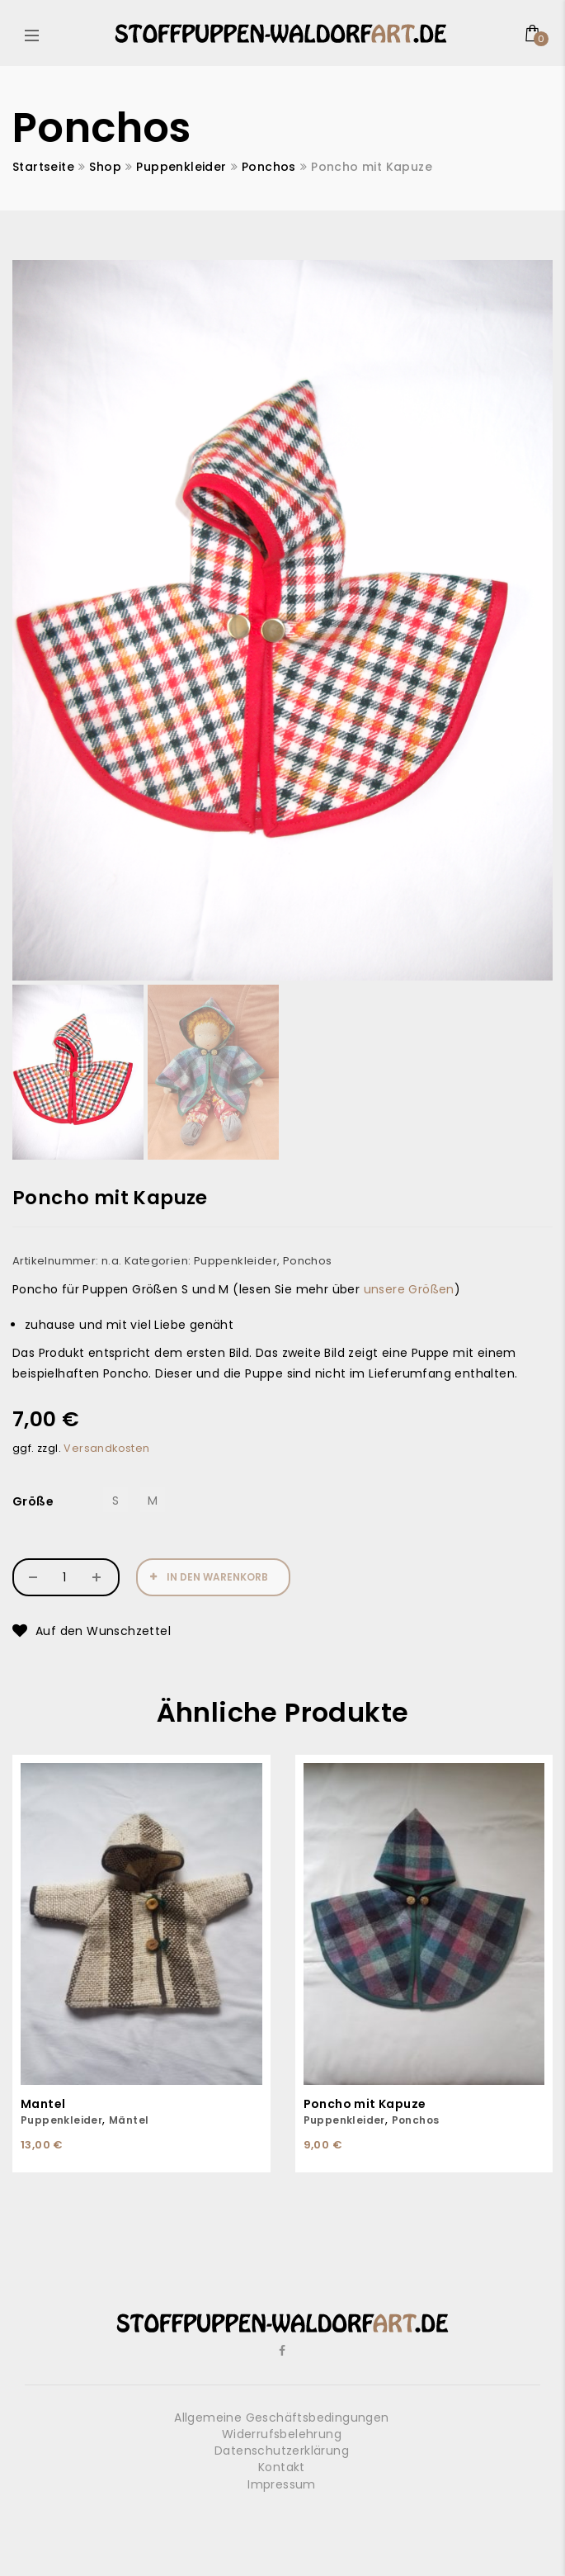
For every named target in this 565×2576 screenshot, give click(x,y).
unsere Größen (409, 1289)
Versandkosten (106, 1448)
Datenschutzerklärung (281, 2450)
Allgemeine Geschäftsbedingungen (281, 2417)
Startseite (43, 166)
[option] (282, 620)
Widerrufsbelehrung (281, 2434)
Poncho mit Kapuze (365, 2104)
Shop (105, 166)
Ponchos (269, 166)
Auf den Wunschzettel (103, 1631)
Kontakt (281, 2467)
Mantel (43, 2104)
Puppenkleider (181, 166)
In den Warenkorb (217, 1577)
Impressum (281, 2484)
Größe (33, 1501)
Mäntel (128, 2120)
